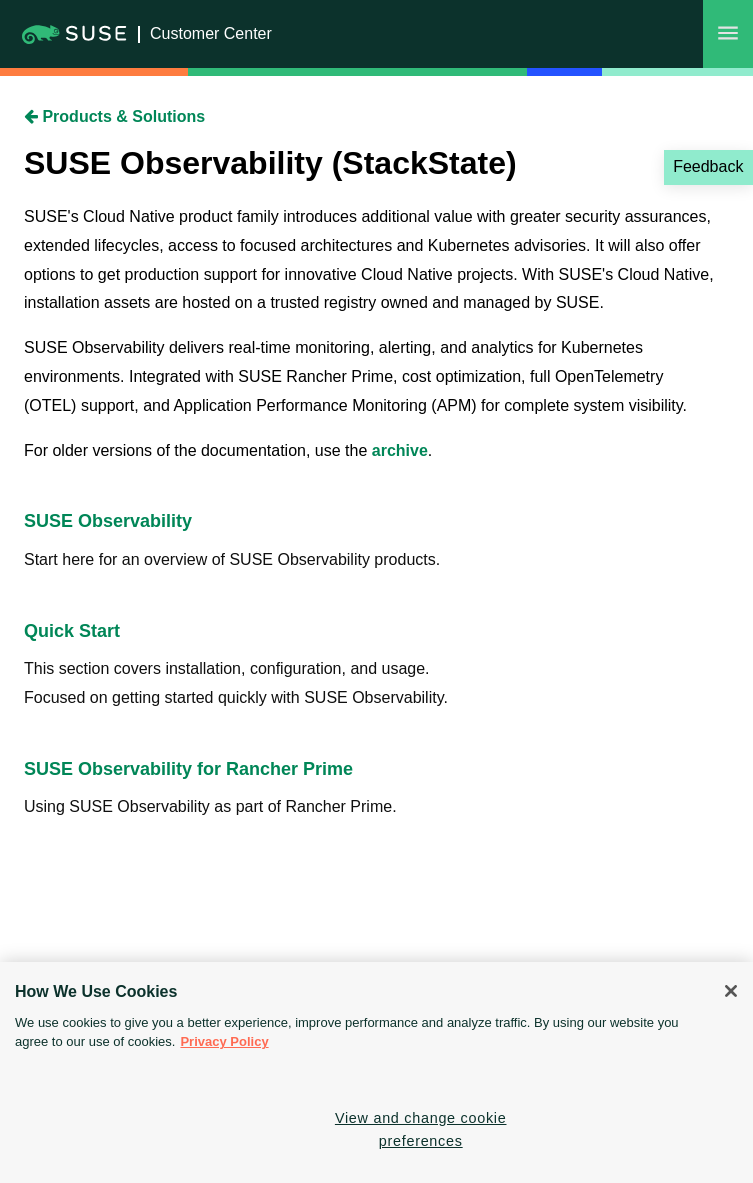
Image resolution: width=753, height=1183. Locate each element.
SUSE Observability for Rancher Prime (188, 769)
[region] (376, 1072)
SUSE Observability (108, 521)
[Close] (731, 991)
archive (400, 450)
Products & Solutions (114, 116)
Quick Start (72, 631)
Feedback (708, 166)
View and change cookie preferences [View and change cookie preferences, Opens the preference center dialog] (421, 1129)
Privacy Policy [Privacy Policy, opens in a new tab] (224, 1041)
